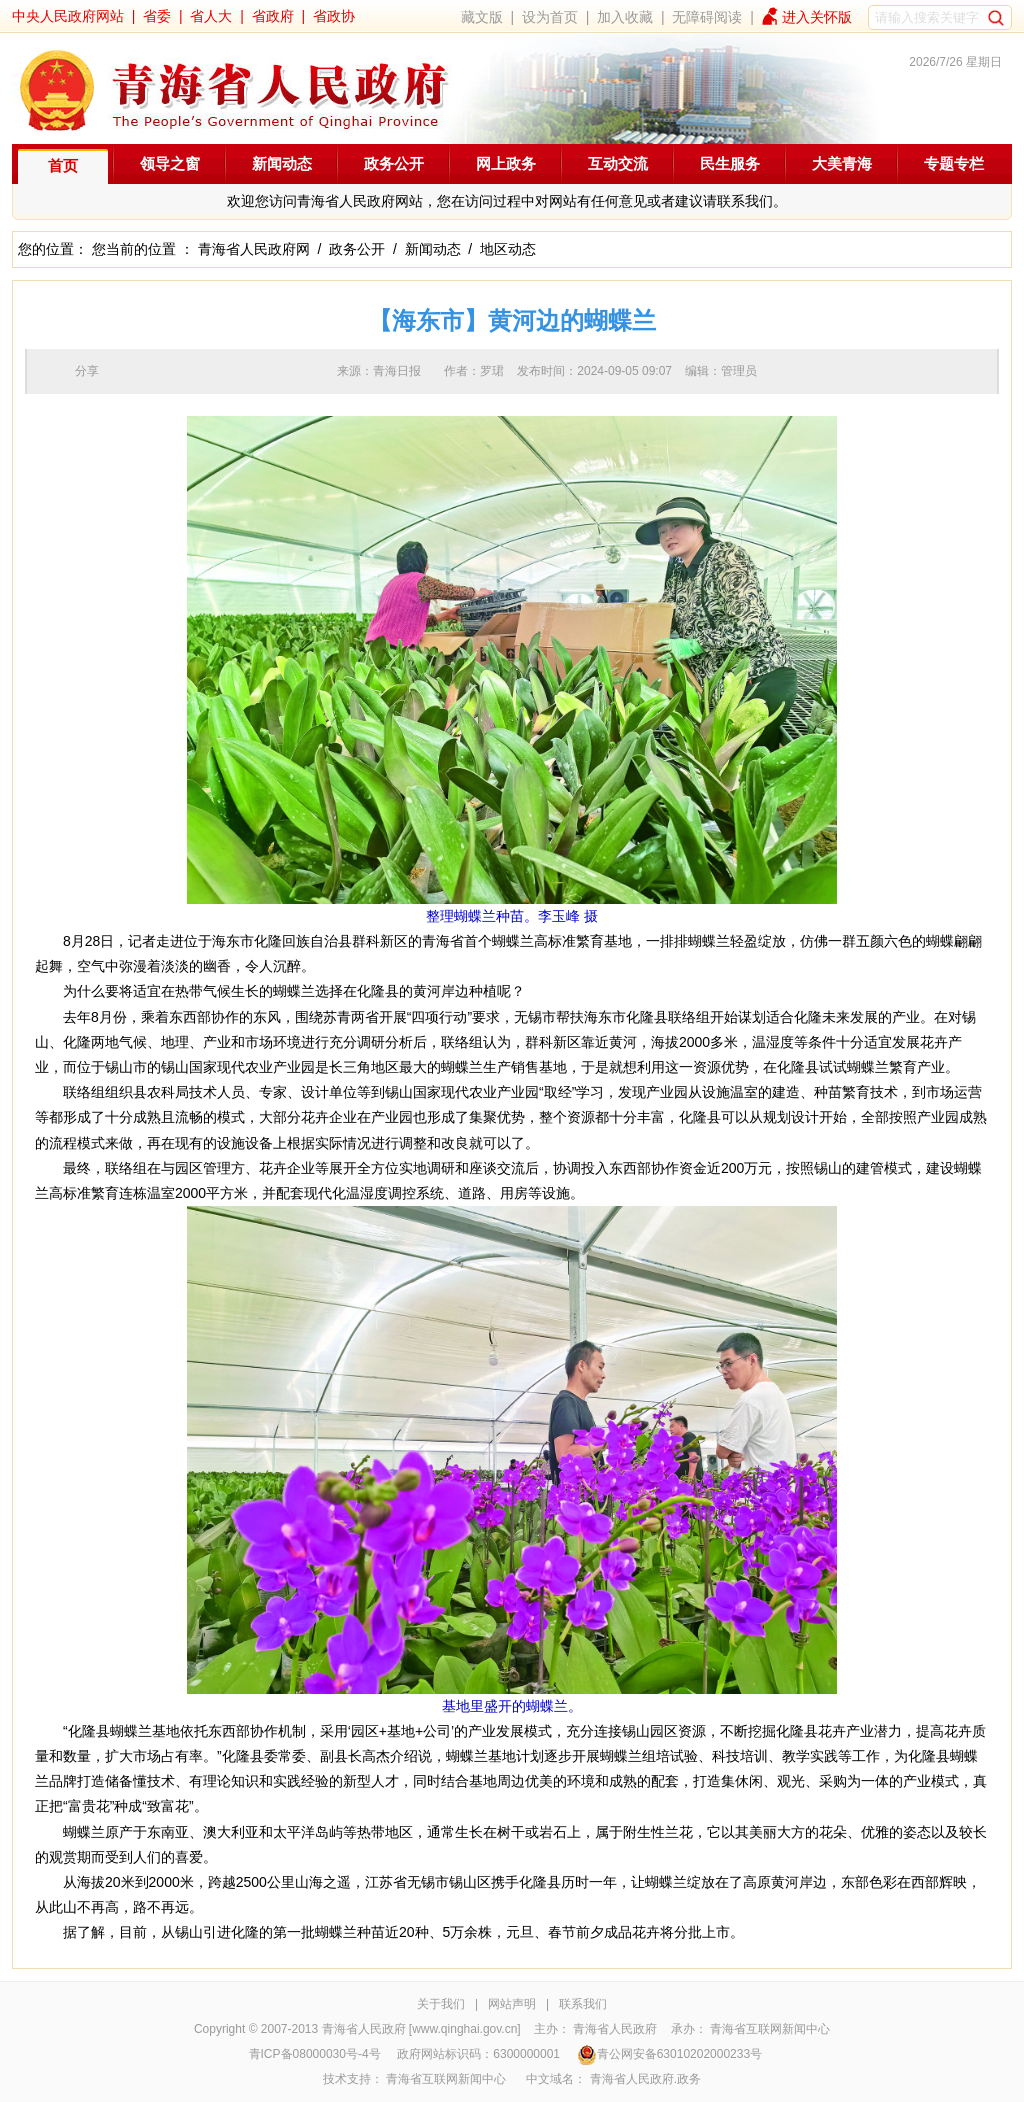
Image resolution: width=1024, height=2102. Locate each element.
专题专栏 (954, 163)
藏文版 (482, 17)
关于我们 (441, 2004)
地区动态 (508, 249)
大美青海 (842, 163)
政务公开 (394, 163)
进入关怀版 (817, 17)
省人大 (211, 16)
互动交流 (618, 163)
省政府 (273, 16)
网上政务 (506, 163)
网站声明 (512, 2004)
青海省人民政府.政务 (645, 2079)
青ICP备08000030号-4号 (315, 2054)
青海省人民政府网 (254, 249)
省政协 (334, 16)
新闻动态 (282, 163)
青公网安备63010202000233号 (669, 2054)
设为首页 (550, 17)
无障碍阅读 (707, 17)
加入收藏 (625, 17)
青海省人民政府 (615, 2029)
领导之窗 (170, 163)
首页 (63, 165)
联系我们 (583, 2004)
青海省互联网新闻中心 (770, 2029)
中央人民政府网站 (68, 16)
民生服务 (730, 163)
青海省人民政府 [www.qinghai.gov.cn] (421, 2029)
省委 (157, 16)
